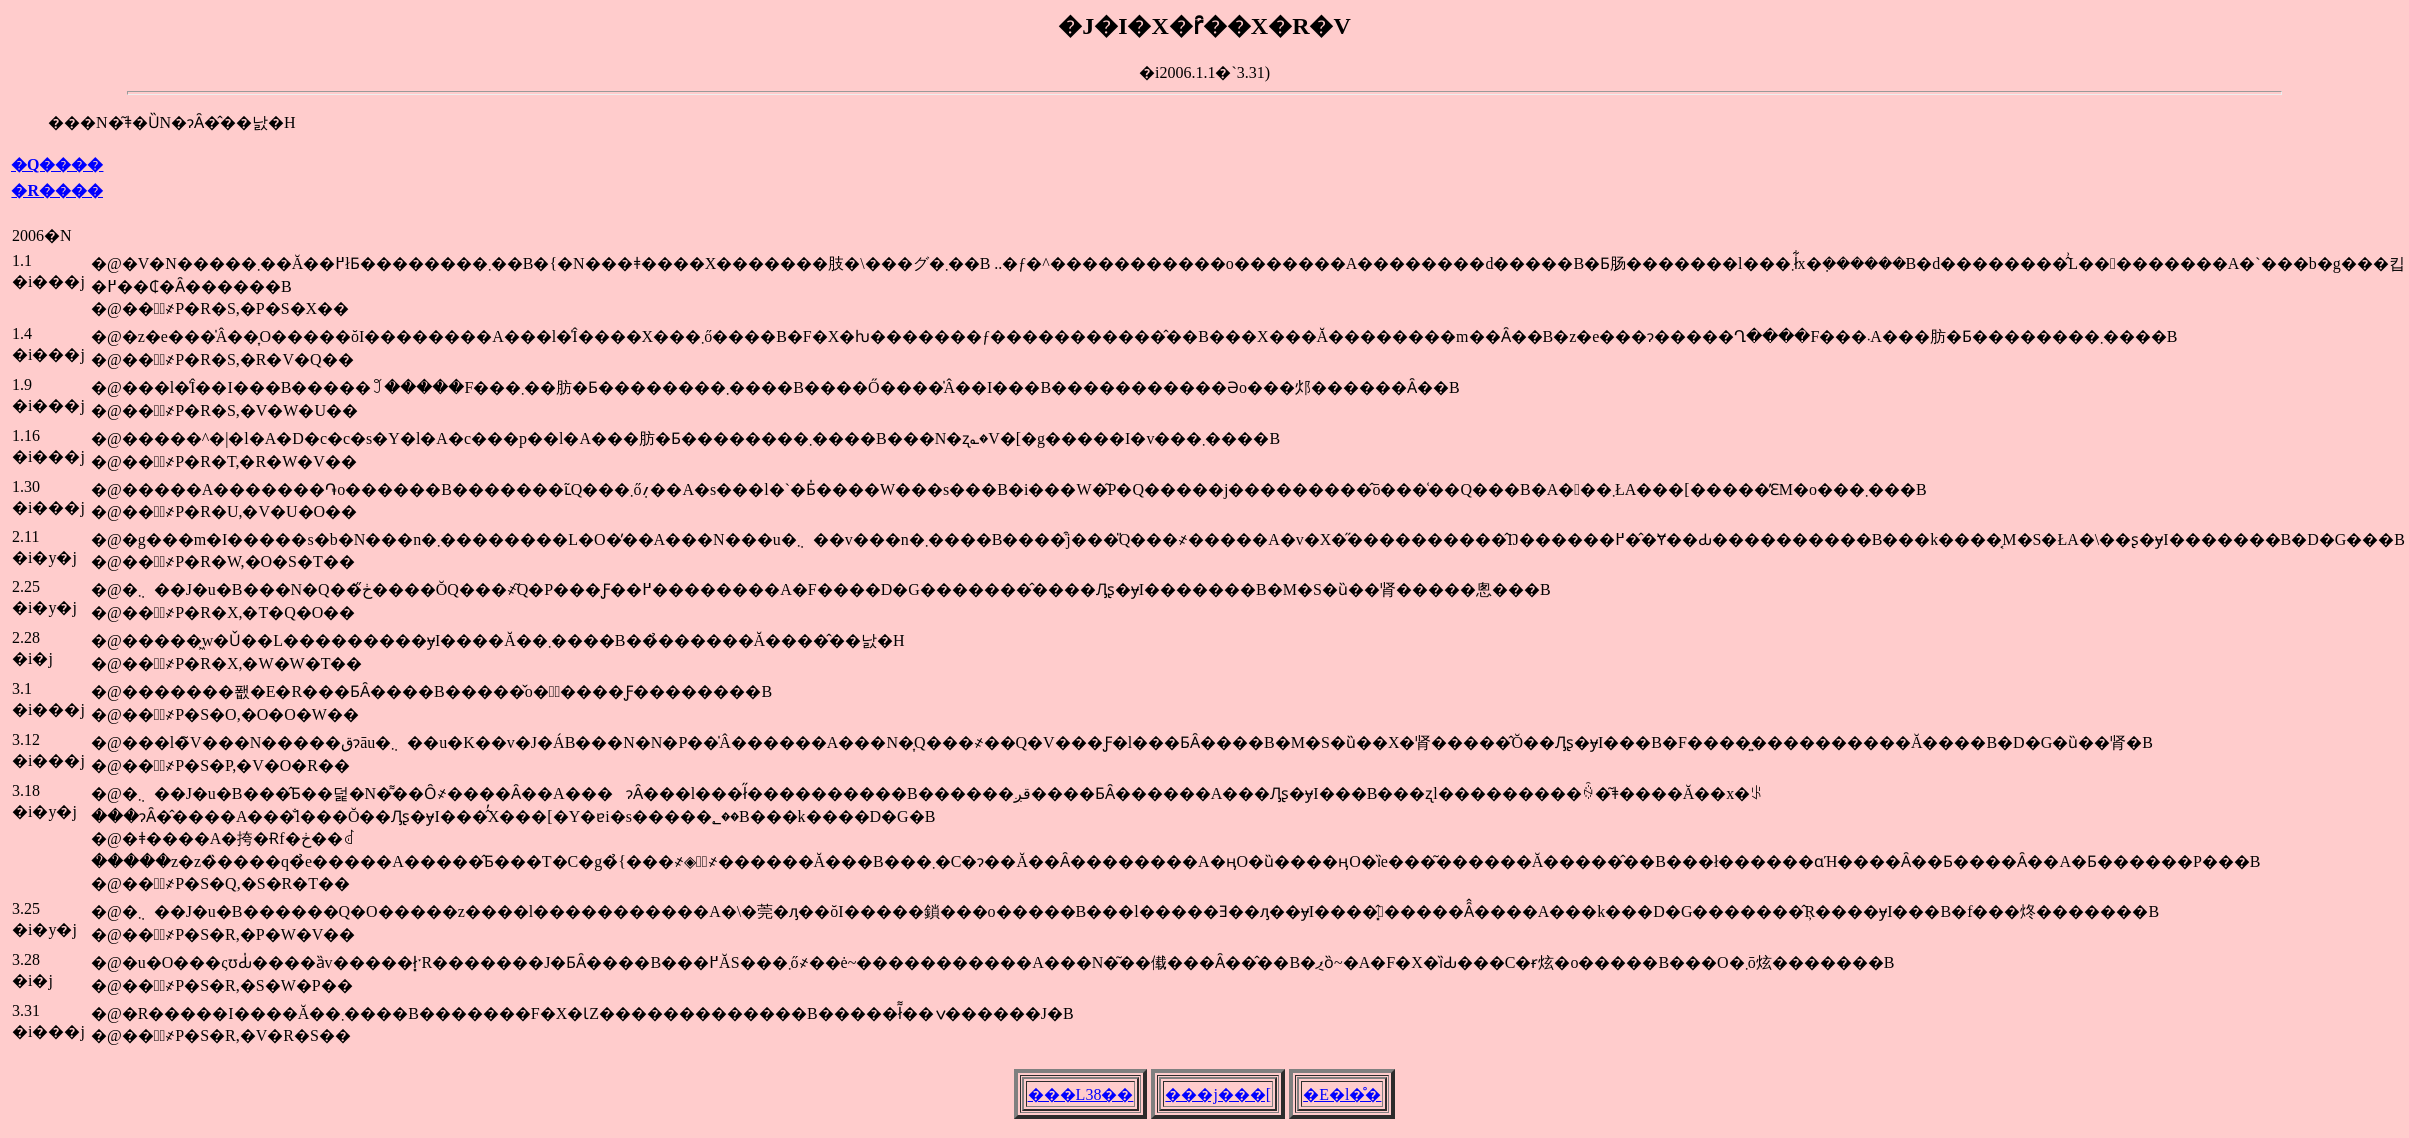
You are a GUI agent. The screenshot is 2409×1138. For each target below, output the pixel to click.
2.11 (25, 536)
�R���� (57, 190)
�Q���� (57, 164)
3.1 (22, 688)
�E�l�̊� (1342, 1094)
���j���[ (1218, 1094)
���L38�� (1081, 1094)
